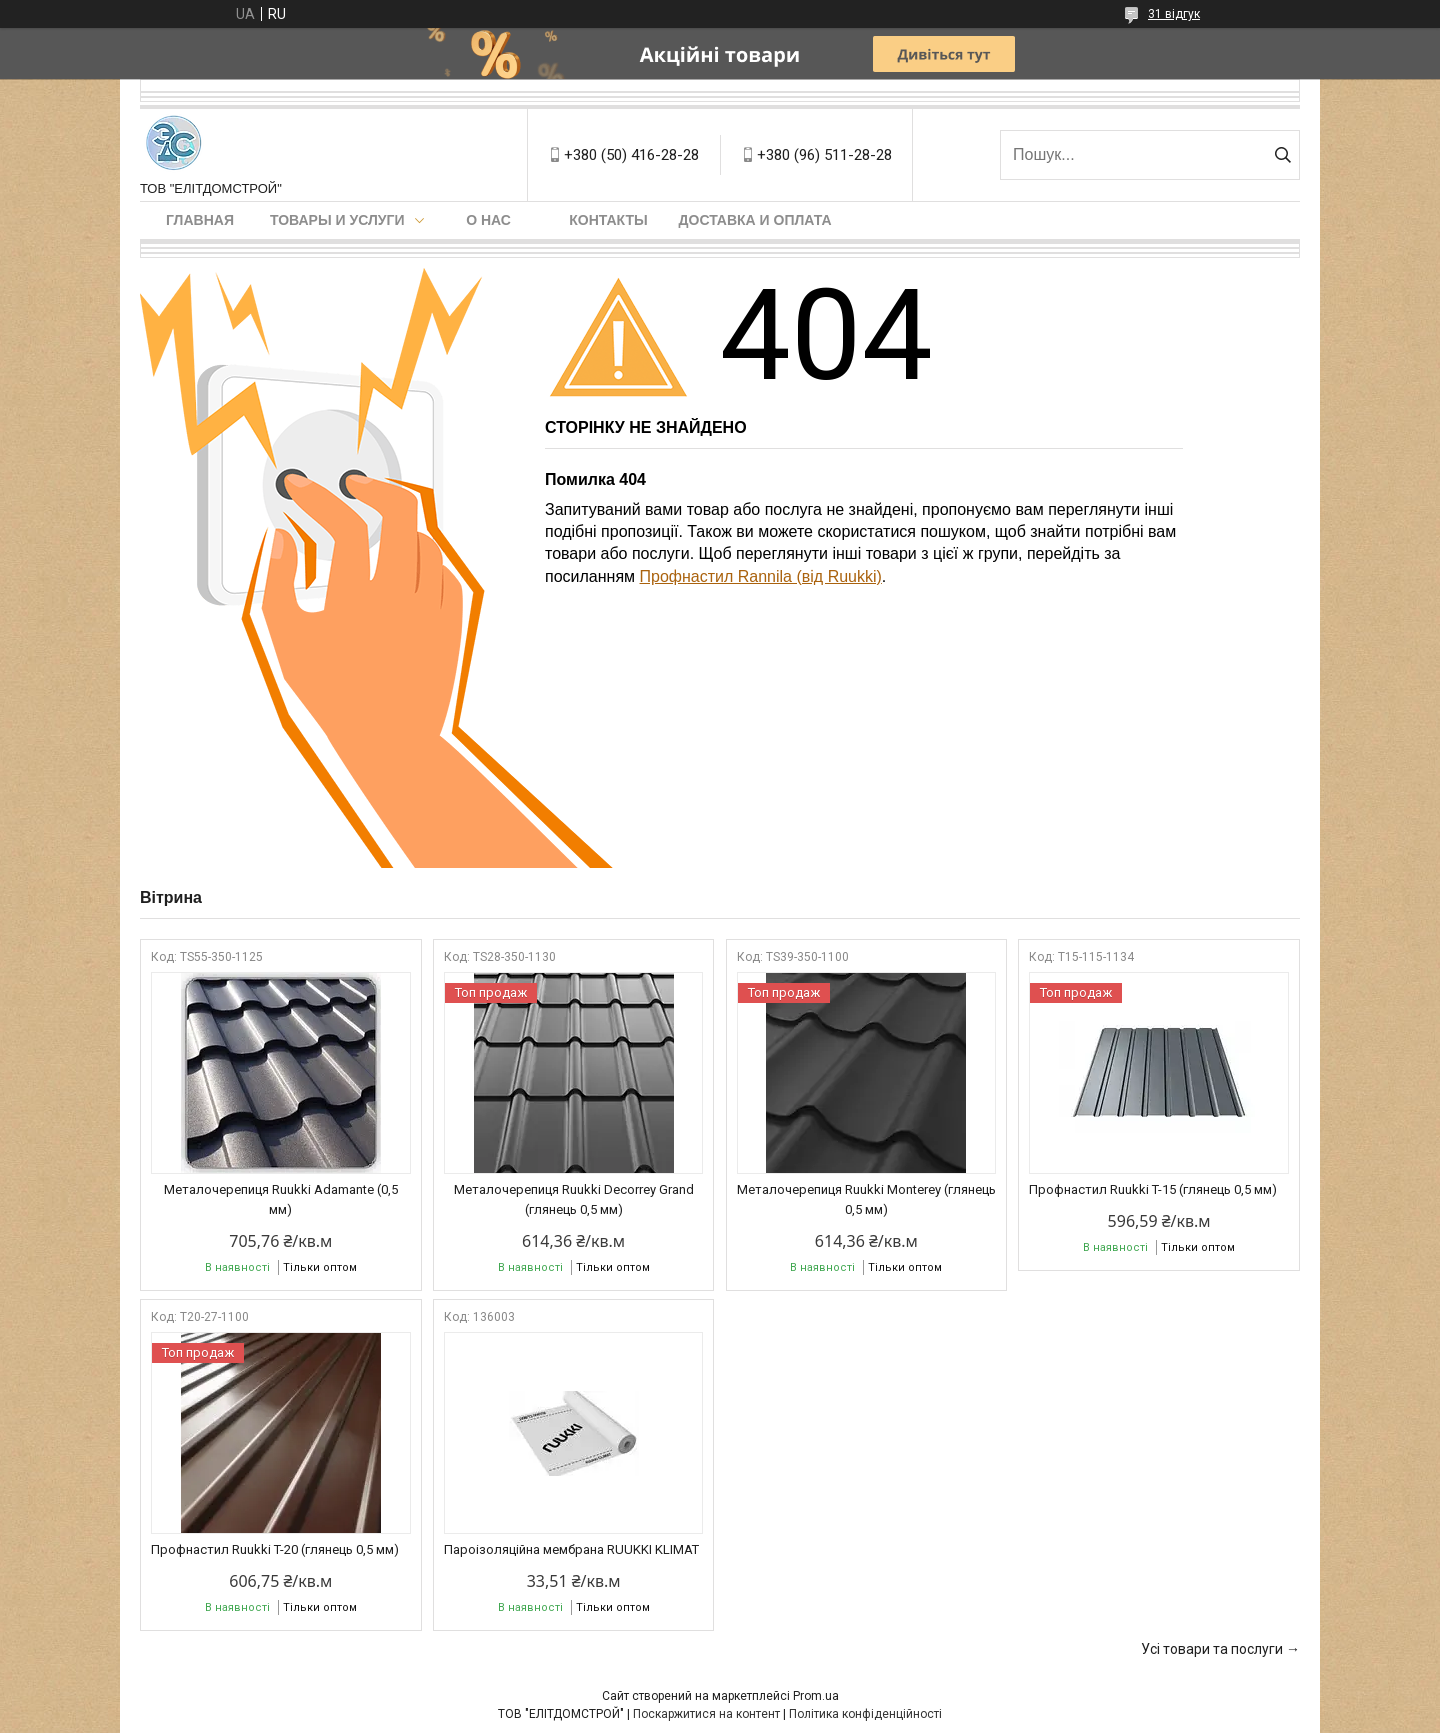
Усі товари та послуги (1212, 1649)
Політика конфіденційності (865, 1714)
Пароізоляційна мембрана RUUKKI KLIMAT (571, 1549)
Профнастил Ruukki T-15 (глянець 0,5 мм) (1153, 1189)
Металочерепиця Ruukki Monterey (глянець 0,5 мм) (866, 1199)
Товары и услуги (337, 220)
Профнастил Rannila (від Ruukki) (761, 576)
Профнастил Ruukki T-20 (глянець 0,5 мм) (275, 1549)
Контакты (608, 220)
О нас (488, 220)
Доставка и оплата (755, 220)
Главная (200, 220)
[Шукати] (1282, 155)
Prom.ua (816, 1696)
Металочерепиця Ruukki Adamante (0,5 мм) (281, 1199)
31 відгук (1174, 14)
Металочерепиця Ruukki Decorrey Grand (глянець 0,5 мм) (574, 1199)
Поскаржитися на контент (706, 1714)
